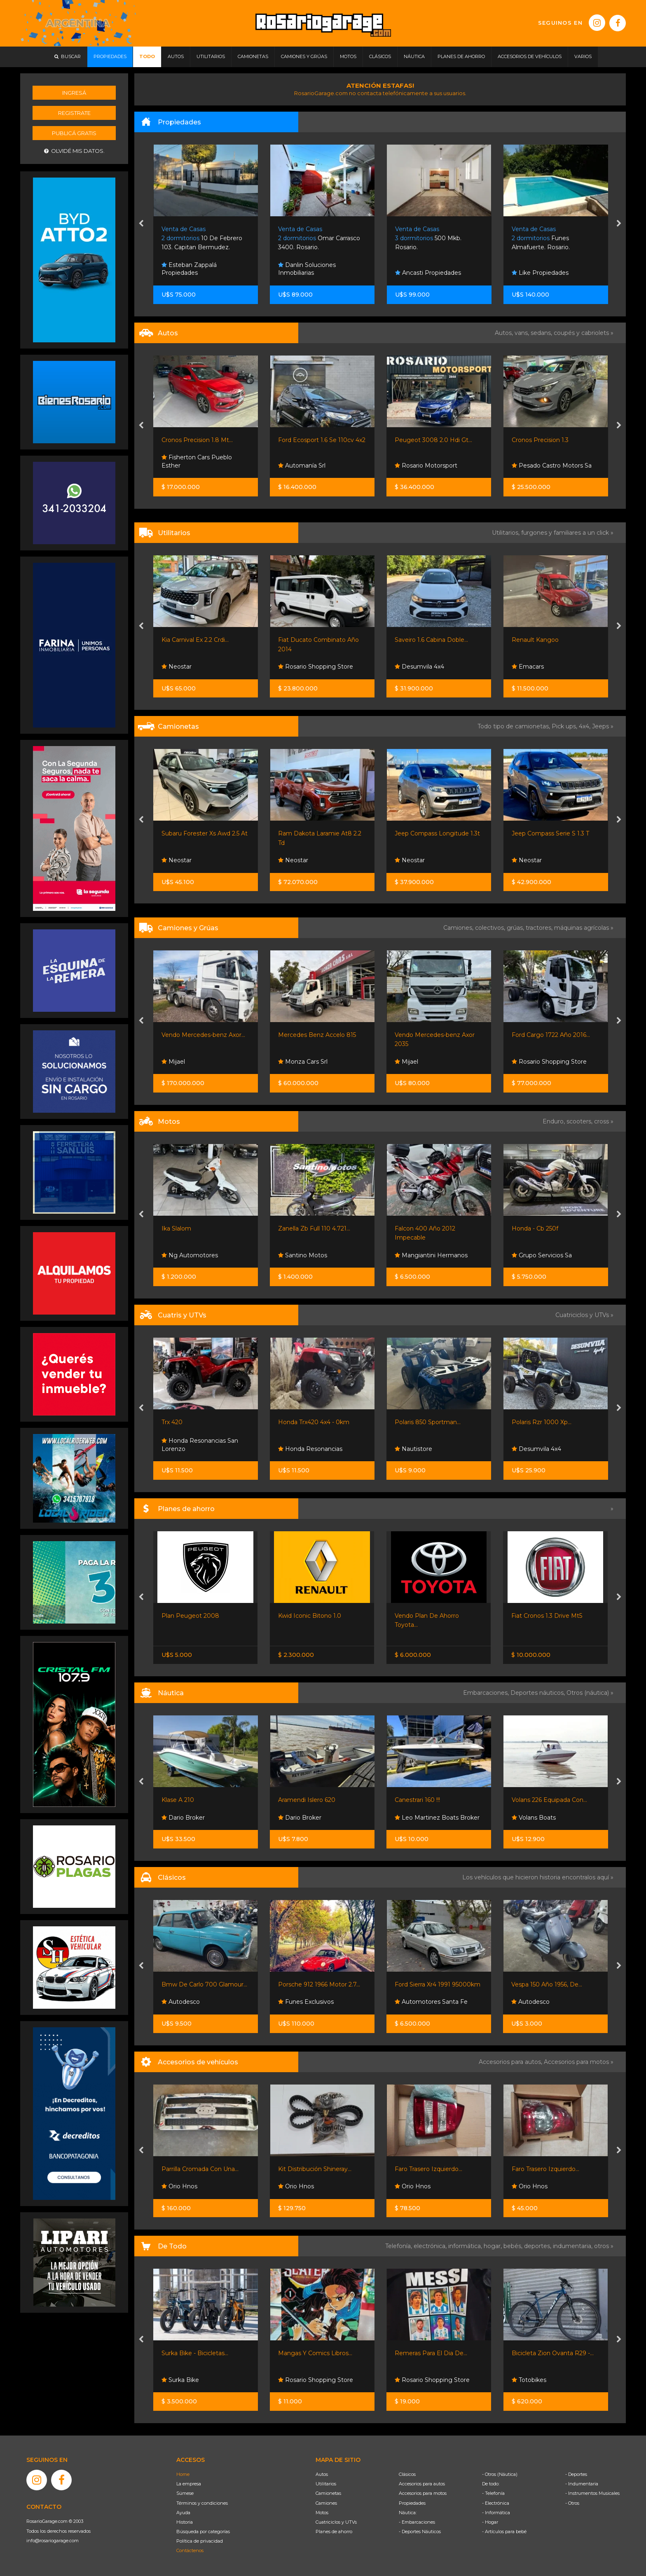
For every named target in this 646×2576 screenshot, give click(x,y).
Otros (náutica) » (589, 1692)
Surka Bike (297, 2380)
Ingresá (74, 92)
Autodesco (297, 2001)
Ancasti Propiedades (545, 272)
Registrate (74, 113)
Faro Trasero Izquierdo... (545, 2169)
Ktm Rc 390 (179, 1228)
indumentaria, (573, 2246)
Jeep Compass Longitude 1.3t (554, 833)
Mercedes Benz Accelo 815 (434, 1035)
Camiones (326, 2503)
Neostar (177, 465)
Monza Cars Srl (419, 1061)
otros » (603, 2246)
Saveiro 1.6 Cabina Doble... (548, 639)
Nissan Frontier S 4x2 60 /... (199, 1615)
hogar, (493, 2246)
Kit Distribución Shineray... (431, 2169)
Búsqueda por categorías (203, 2531)
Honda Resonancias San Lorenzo (316, 1445)
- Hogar (490, 2522)
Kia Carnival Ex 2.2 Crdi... (311, 639)
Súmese (185, 2493)
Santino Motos (419, 1255)
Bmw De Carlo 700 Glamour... (321, 1984)
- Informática (496, 2512)
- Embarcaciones (417, 2522)
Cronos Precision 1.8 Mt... (313, 440)
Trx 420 (288, 1422)
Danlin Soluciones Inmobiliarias (423, 269)
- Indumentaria (581, 2484)
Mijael (290, 1061)
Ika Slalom (293, 1228)
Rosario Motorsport (542, 465)
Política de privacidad (199, 2541)
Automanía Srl (418, 465)
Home (183, 2474)
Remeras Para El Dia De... (547, 2353)
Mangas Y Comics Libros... (432, 2353)
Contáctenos (190, 2550)
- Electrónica (495, 2503)
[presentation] (141, 224)
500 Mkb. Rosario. (545, 238)
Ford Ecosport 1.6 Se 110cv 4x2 (438, 440)
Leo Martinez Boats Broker (553, 1817)
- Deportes (576, 2474)
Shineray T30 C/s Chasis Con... (203, 639)
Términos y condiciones (202, 2503)
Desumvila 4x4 (536, 666)
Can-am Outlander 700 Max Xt (206, 1422)
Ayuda (183, 2512)
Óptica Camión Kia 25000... (200, 2169)
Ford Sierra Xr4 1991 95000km (554, 1984)
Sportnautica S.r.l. (190, 1817)
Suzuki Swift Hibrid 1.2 (193, 440)
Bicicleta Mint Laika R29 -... (200, 2353)
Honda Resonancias (427, 1449)
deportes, (538, 2246)
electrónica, (431, 2246)
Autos (322, 2474)
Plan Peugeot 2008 (307, 1615)
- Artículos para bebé (504, 2531)
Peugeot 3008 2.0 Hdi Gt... (550, 440)
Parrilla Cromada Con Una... (316, 2169)
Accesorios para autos (422, 2484)
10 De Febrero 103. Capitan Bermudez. (318, 238)
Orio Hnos (179, 666)
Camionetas (328, 2493)
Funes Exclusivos (422, 2001)
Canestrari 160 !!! (534, 1800)
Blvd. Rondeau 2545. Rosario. (202, 238)
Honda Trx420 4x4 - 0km (430, 1422)
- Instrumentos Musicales (592, 2493)
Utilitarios (326, 2484)
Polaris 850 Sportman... (544, 1422)
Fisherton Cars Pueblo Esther (313, 461)
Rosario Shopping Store (432, 666)
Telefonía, (399, 2246)
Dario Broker (299, 1817)
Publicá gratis (74, 133)
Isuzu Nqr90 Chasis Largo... (200, 1035)
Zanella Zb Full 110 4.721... (431, 1228)
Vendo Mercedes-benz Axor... (320, 1035)
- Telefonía (493, 2493)
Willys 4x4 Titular (184, 1984)
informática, (466, 2246)
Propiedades (412, 2503)
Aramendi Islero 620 (423, 1800)
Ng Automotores (306, 1255)
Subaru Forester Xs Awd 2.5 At (321, 833)
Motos (322, 2512)
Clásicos (407, 2474)
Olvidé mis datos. (74, 151)
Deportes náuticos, (538, 1692)
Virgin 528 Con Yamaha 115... (201, 1800)
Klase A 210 (294, 1800)
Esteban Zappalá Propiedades (189, 269)
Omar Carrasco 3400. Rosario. (436, 238)
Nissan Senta (183, 1633)
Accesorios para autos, (511, 2062)
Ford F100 (176, 833)
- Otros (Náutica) (499, 2474)
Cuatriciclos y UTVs (336, 2522)
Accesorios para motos (576, 2062)
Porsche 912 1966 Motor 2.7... (436, 1984)
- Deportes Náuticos (420, 2531)
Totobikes (179, 2380)
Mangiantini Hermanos (547, 1255)
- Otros (572, 2503)
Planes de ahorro (334, 2531)
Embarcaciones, (486, 1692)
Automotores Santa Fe (197, 2001)
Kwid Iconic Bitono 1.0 (426, 1615)
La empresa (188, 2484)
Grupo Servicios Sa (192, 1255)
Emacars (178, 860)
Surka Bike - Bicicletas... (311, 2353)
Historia (184, 2522)
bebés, (513, 2246)
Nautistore (530, 1449)
